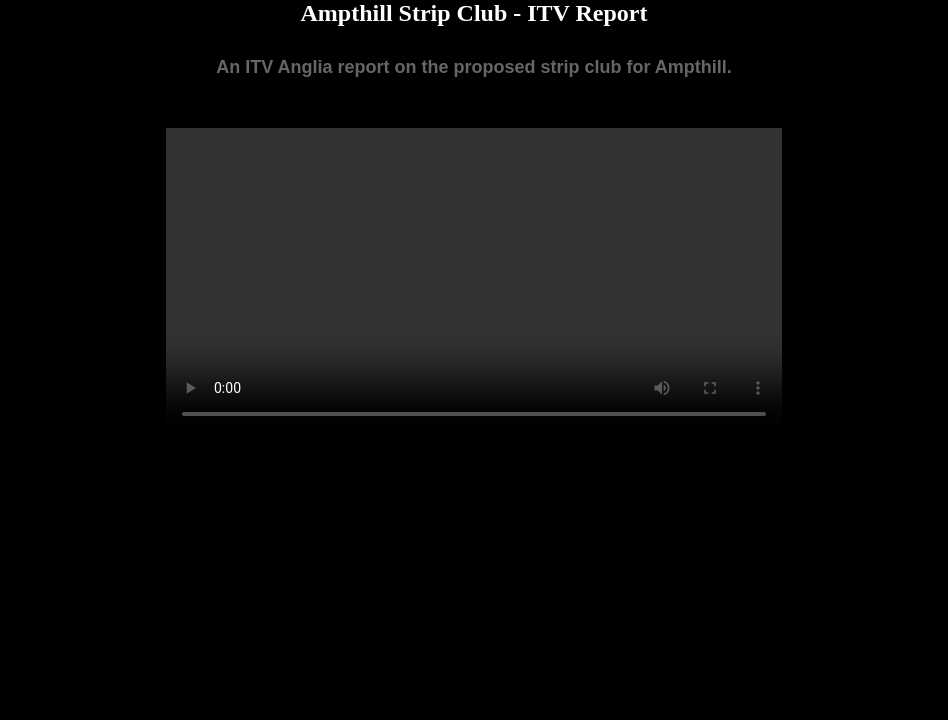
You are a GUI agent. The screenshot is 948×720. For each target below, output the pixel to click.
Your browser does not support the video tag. (474, 282)
